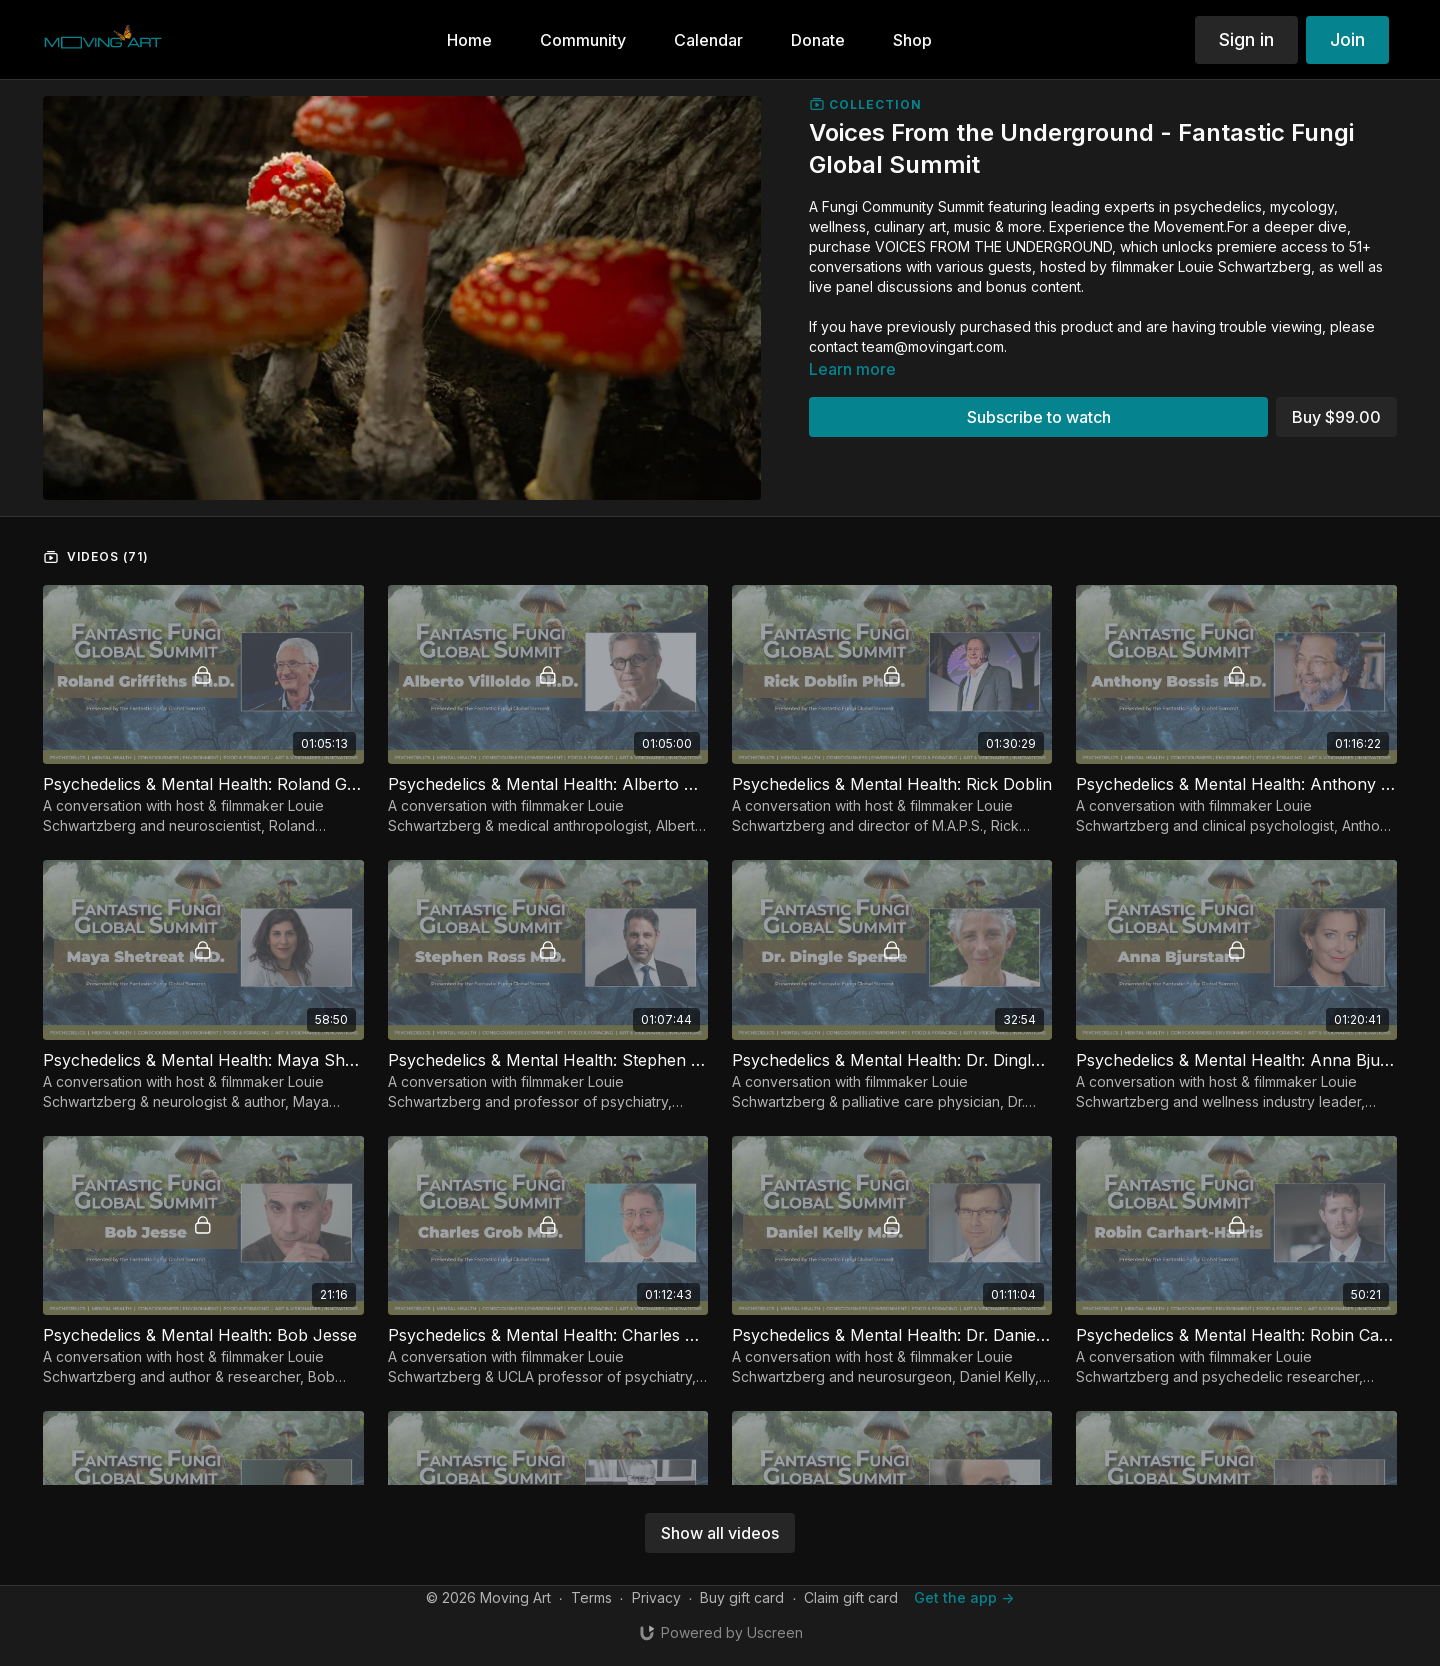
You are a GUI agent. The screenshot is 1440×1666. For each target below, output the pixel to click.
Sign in (1246, 39)
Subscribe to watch (1039, 417)
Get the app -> (964, 1597)
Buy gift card (742, 1597)
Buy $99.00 (1336, 417)
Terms (591, 1597)
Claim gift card (851, 1597)
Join (1347, 39)
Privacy (656, 1597)
